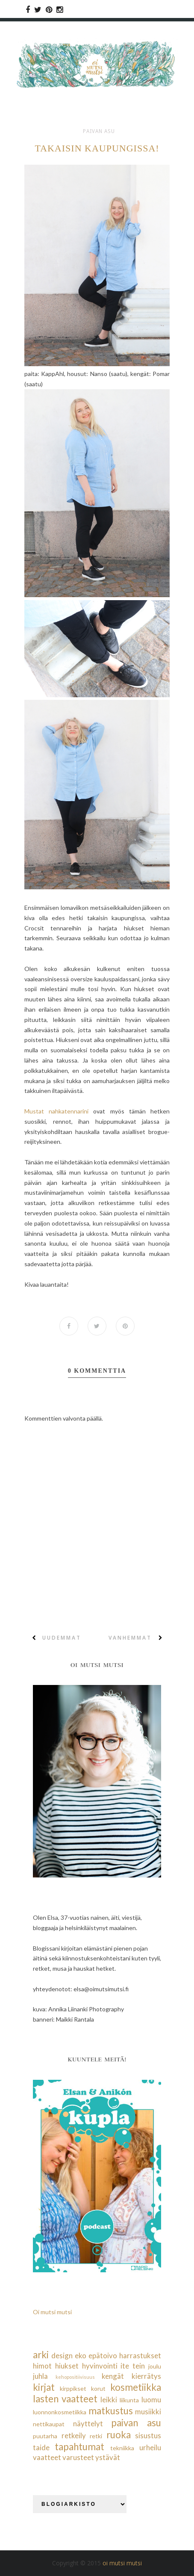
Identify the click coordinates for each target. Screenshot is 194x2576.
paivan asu (99, 131)
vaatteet (47, 2457)
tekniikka (122, 2448)
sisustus (148, 2435)
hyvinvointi (100, 2365)
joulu (154, 2366)
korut (98, 2388)
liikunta (129, 2400)
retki (96, 2436)
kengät (113, 2376)
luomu (151, 2399)
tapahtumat (79, 2446)
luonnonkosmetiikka (59, 2412)
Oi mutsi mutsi (52, 2312)
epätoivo (102, 2355)
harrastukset (140, 2355)
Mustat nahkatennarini (56, 1111)
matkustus (110, 2410)
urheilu (150, 2447)
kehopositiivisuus (75, 2377)
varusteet (78, 2457)
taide (41, 2447)
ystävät (107, 2457)
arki (41, 2354)
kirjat (44, 2387)
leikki (108, 2399)
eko (80, 2355)
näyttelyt (88, 2423)
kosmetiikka (135, 2387)
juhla (40, 2376)
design (62, 2355)
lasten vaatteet (65, 2399)
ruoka (118, 2434)
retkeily (74, 2435)
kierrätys (146, 2376)
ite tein (133, 2365)
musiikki (148, 2411)
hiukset (67, 2365)
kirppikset (73, 2388)
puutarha (45, 2436)
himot (42, 2365)
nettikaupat (49, 2424)
